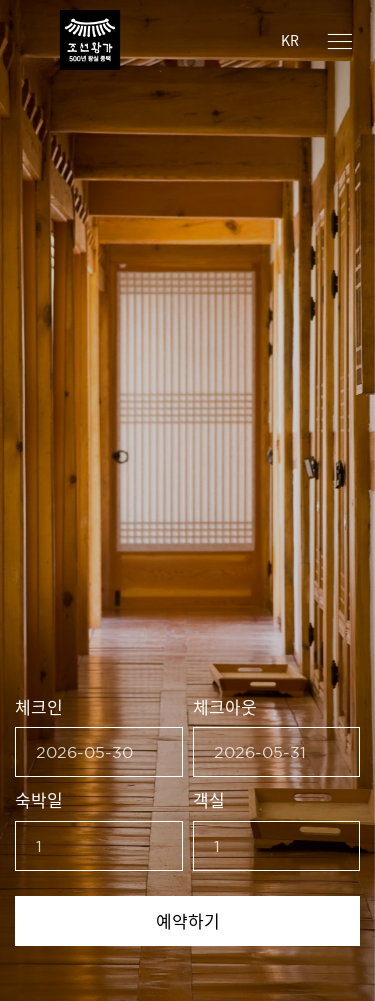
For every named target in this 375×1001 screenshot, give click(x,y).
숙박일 (39, 799)
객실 (209, 799)
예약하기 (188, 920)
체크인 (39, 706)
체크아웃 (225, 706)
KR (290, 40)
